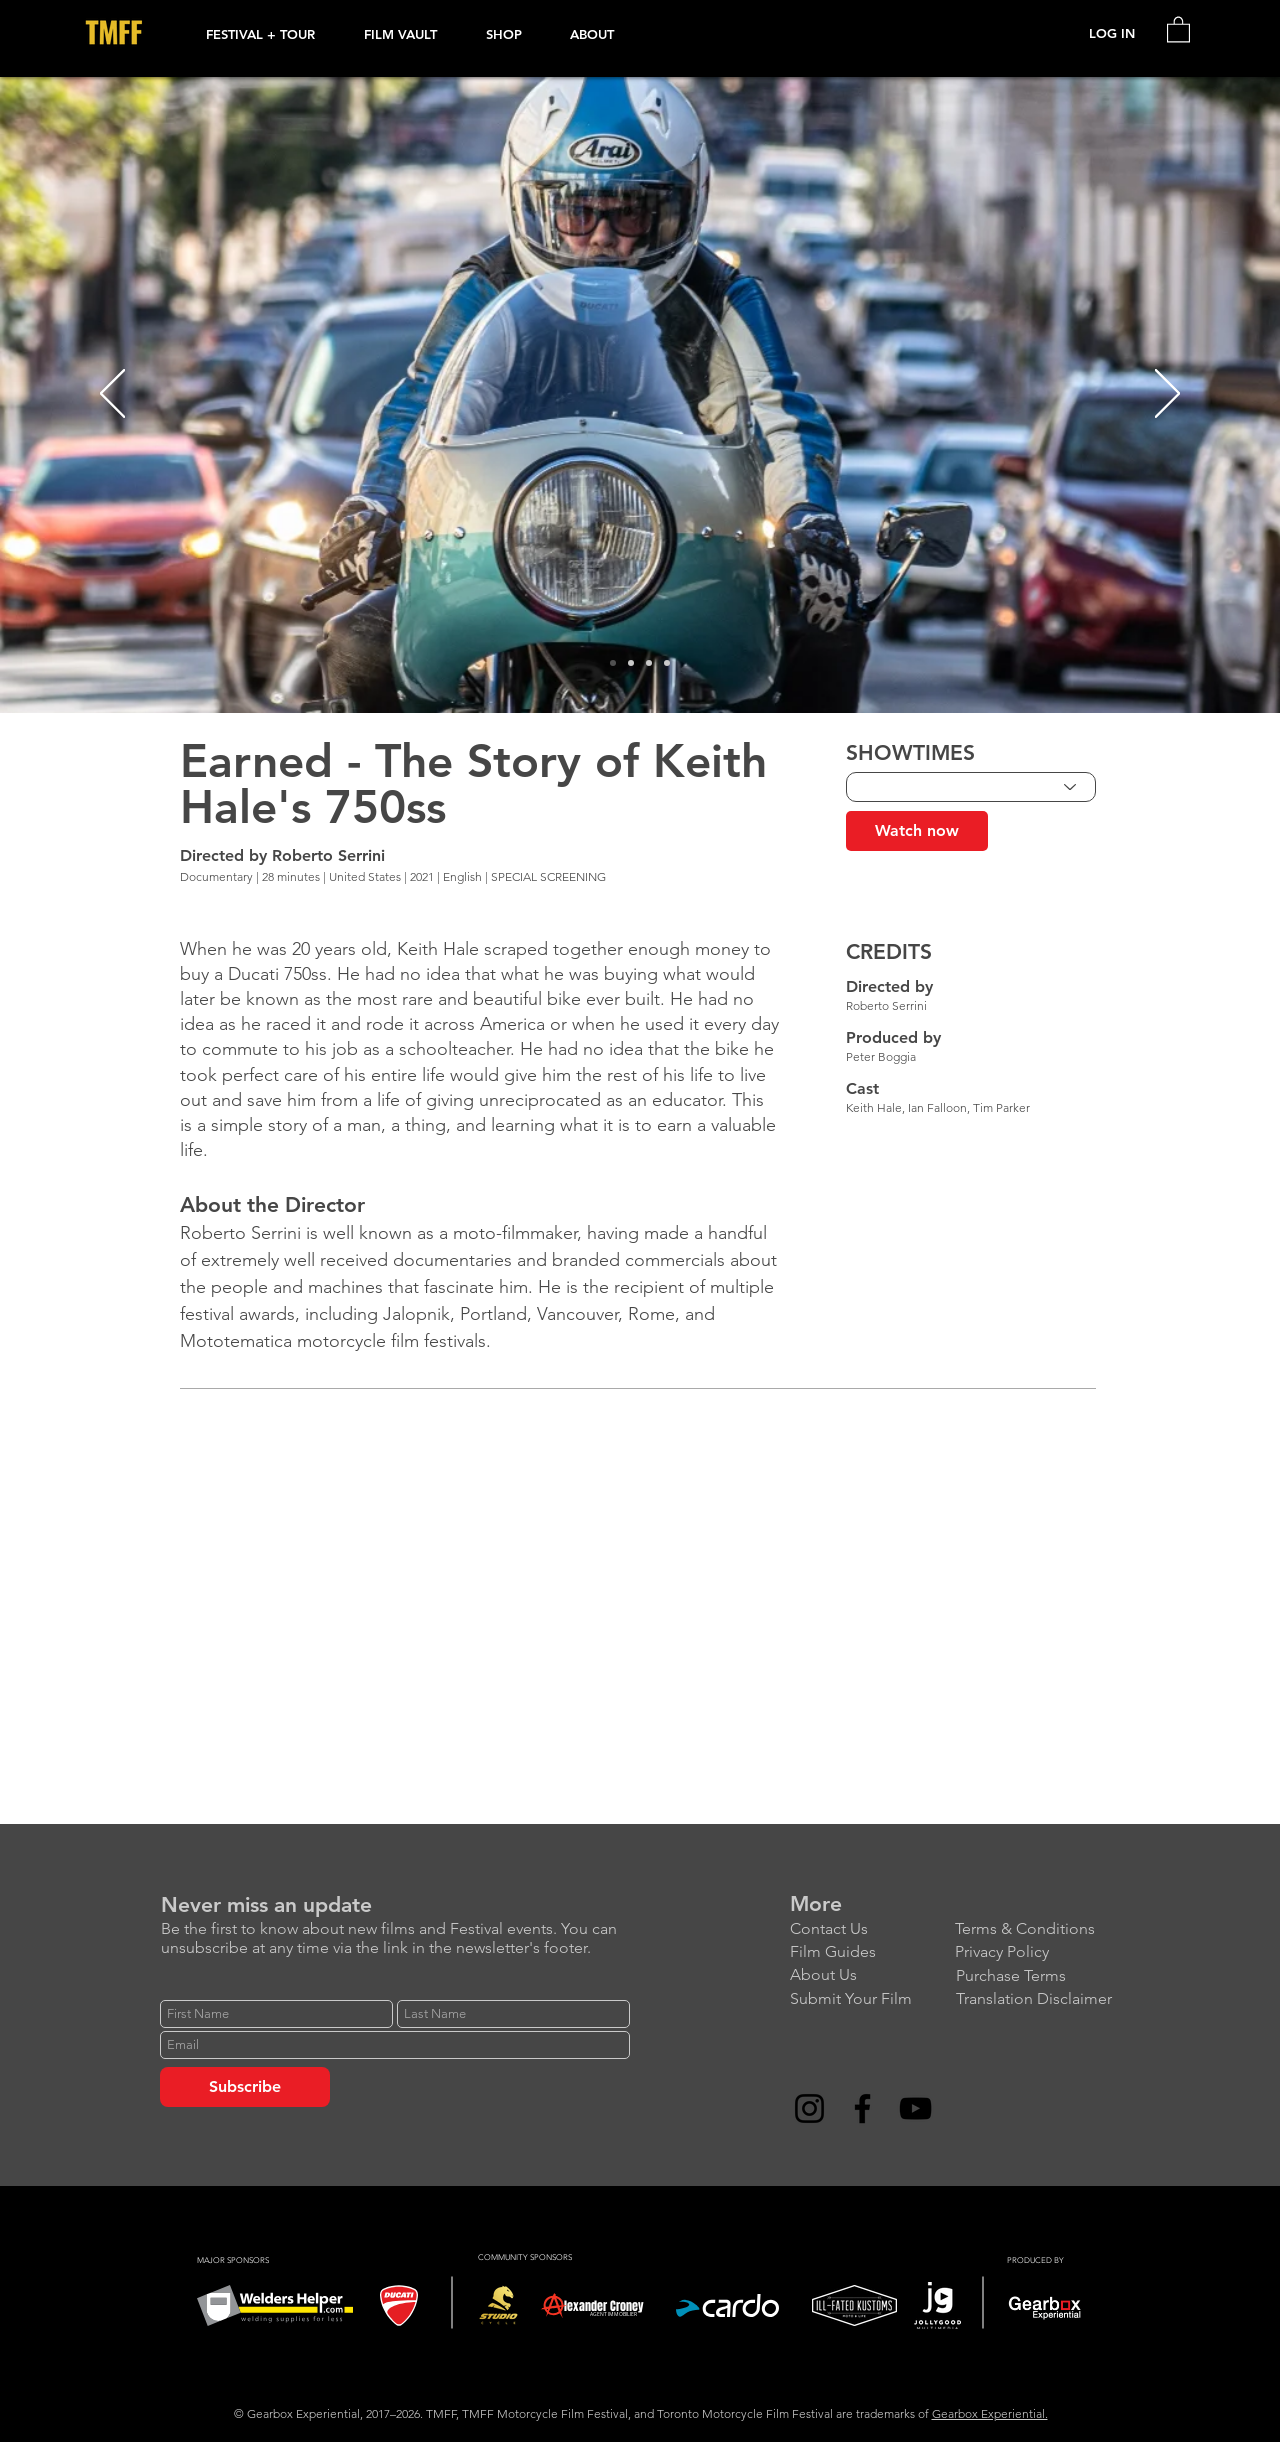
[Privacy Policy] (1037, 1952)
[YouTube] (915, 2108)
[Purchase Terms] (1038, 1976)
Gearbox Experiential (303, 2413)
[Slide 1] (613, 663)
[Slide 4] (667, 663)
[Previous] (112, 395)
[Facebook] (862, 2108)
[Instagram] (809, 2108)
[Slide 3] (649, 663)
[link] (1178, 28)
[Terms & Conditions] (1037, 1929)
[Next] (1167, 395)
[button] (270, 34)
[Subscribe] (245, 2087)
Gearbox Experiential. (990, 2413)
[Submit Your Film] (872, 1999)
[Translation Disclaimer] (1038, 1999)
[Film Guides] (872, 1952)
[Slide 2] (631, 663)
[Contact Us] (872, 1929)
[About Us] (872, 1975)
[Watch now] (917, 831)
